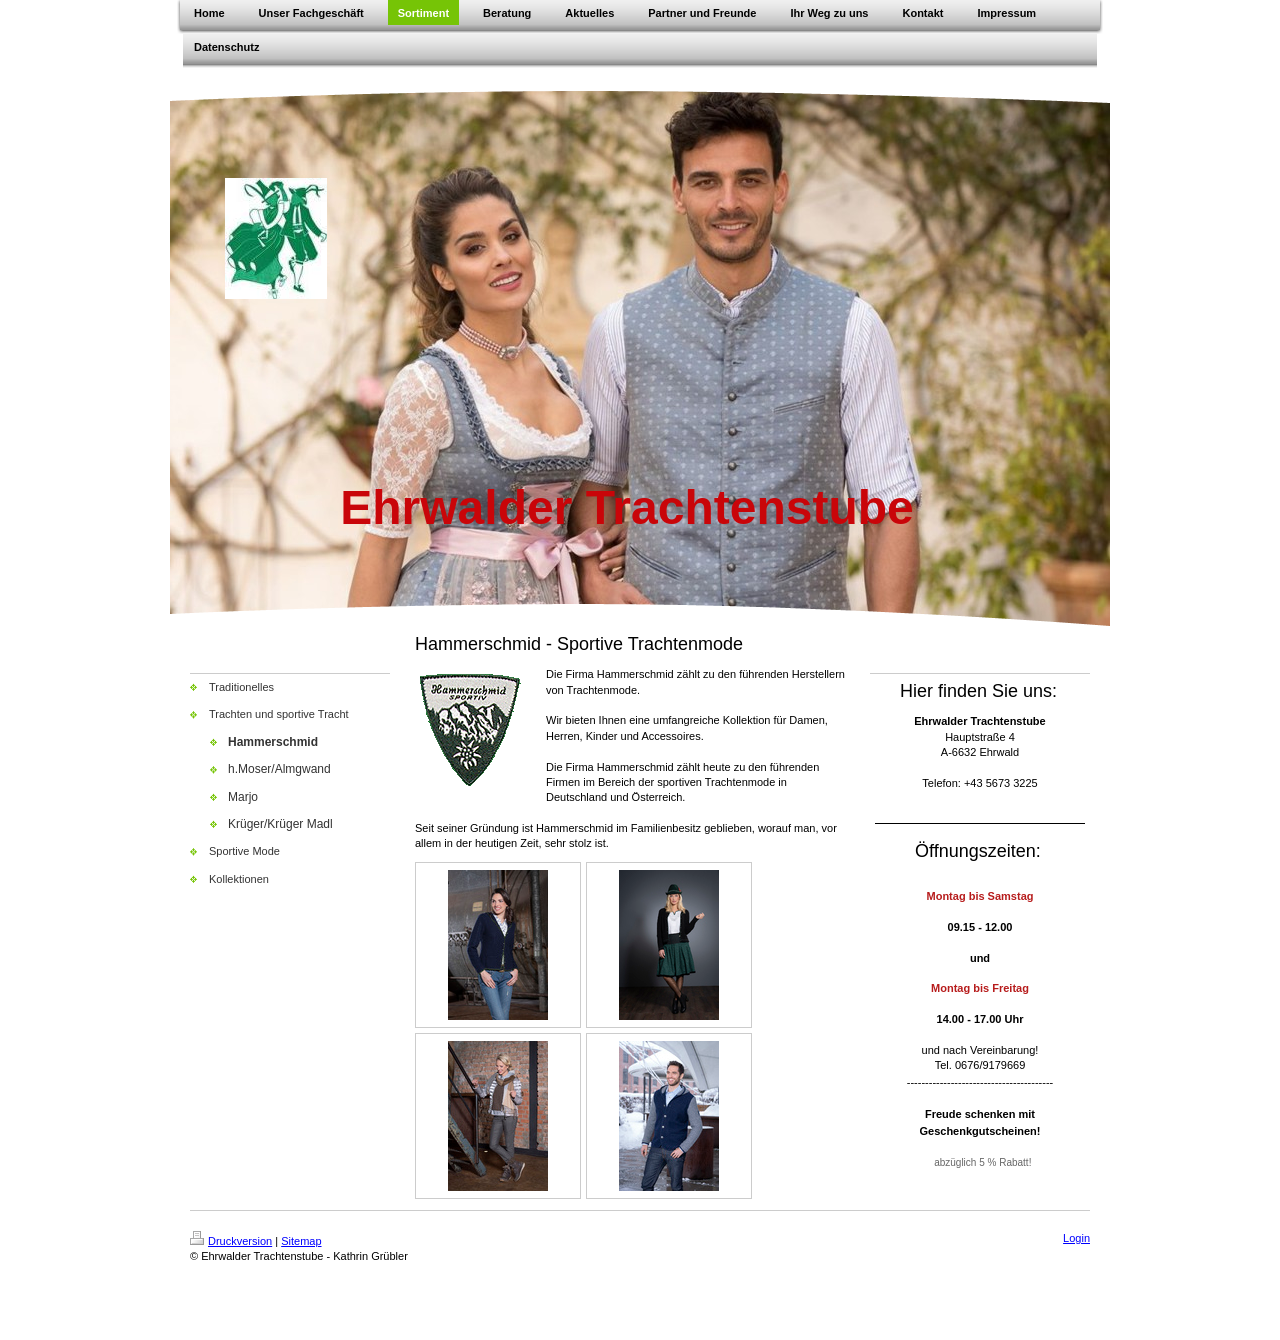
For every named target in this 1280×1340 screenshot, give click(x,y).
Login (1076, 1238)
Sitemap (301, 1241)
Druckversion (231, 1241)
